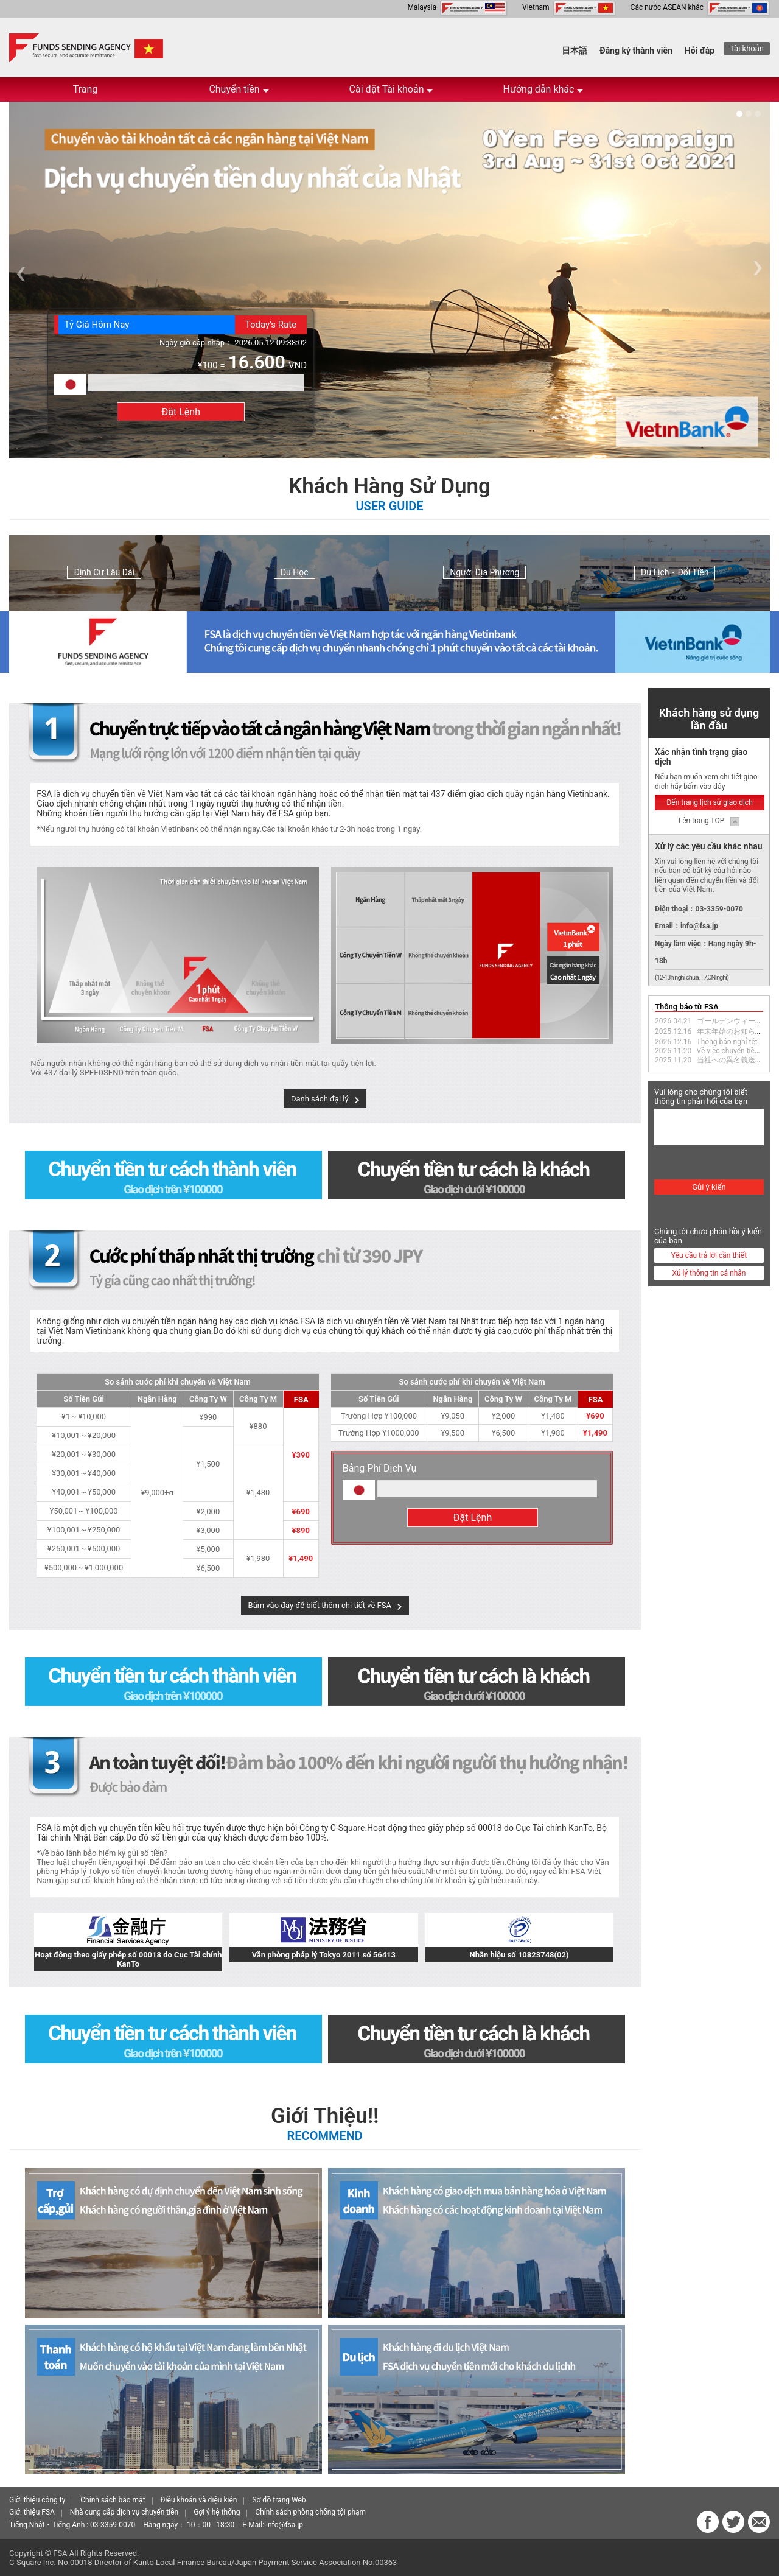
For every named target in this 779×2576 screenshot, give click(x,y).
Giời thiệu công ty (37, 2500)
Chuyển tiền (238, 92)
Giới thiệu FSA (32, 2512)
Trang (85, 89)
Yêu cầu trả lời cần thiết (709, 1255)
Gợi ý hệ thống (217, 2512)
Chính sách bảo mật (112, 2500)
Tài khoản (747, 48)
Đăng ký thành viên (635, 50)
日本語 (574, 50)
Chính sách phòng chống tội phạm (310, 2512)
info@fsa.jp (284, 2525)
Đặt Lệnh (181, 412)
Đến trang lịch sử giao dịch (709, 802)
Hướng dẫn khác (543, 92)
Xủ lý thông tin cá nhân (709, 1273)
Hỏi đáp (699, 50)
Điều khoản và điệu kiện (199, 2500)
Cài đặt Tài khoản (391, 92)
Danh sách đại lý (320, 1098)
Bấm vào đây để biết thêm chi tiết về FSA (319, 1605)
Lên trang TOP (702, 820)
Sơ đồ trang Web (279, 2500)
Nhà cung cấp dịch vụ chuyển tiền (124, 2512)
